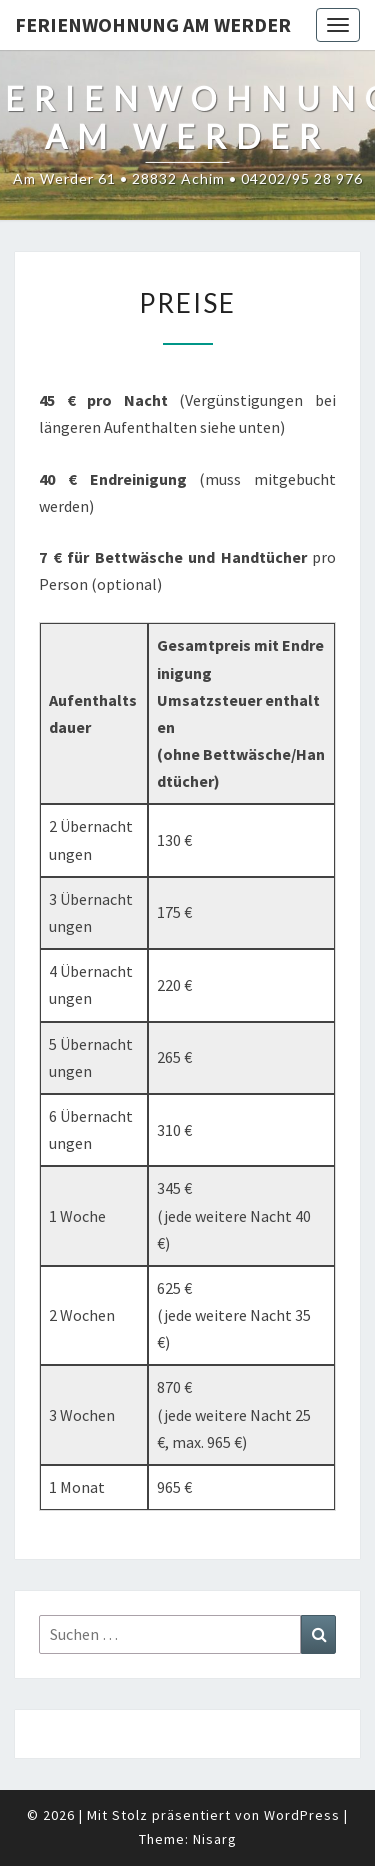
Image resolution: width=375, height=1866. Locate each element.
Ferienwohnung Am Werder (153, 24)
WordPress (302, 1815)
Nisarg (215, 1839)
